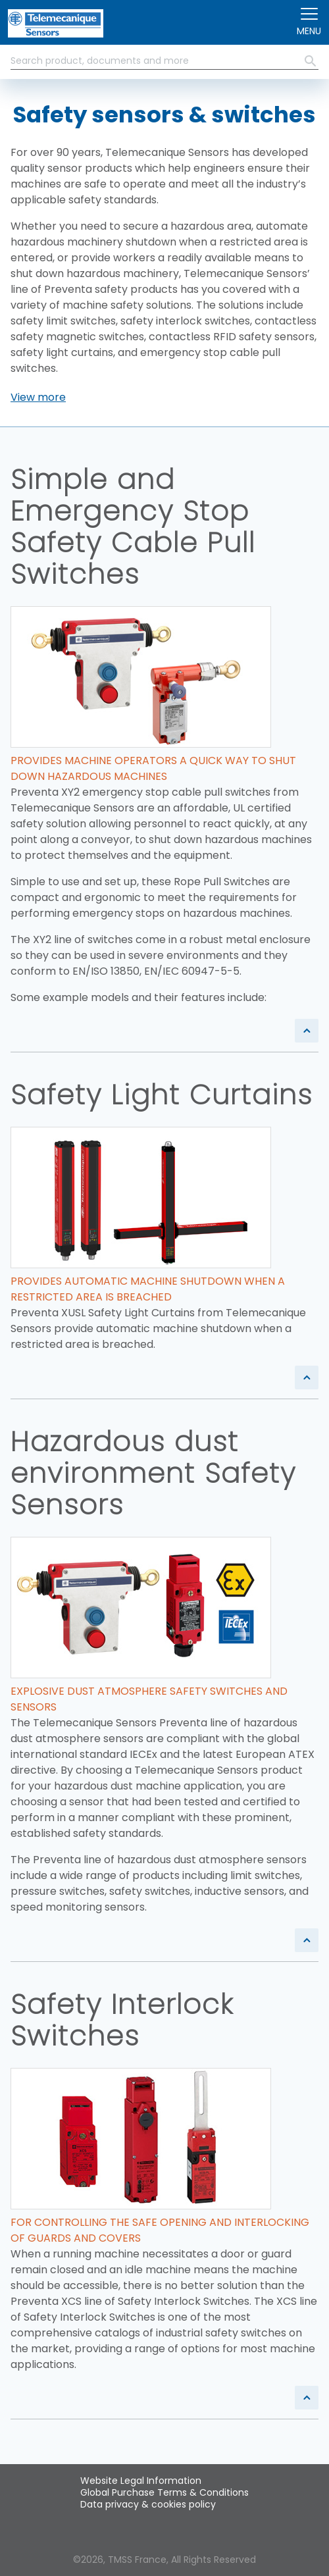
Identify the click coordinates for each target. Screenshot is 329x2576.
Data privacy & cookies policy (148, 2504)
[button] (38, 397)
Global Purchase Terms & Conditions (164, 2492)
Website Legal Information (140, 2480)
